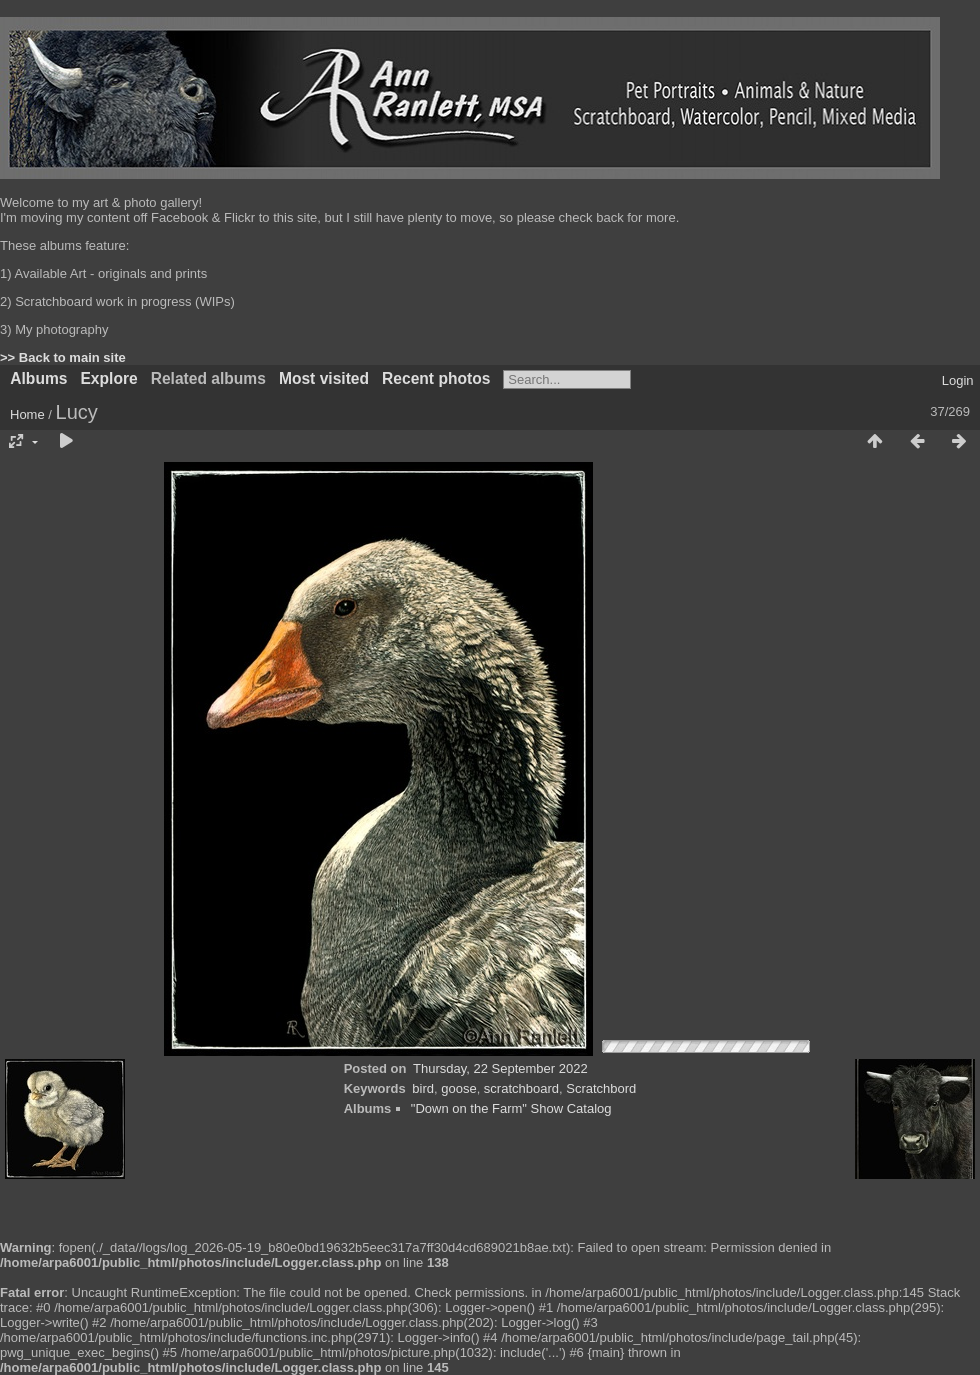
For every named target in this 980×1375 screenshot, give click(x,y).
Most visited (324, 378)
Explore (108, 378)
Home (27, 414)
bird (423, 1088)
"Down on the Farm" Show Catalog (511, 1108)
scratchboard (521, 1088)
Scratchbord (601, 1088)
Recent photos (436, 378)
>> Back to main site (63, 357)
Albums (38, 378)
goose (458, 1088)
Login (958, 380)
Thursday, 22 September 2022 (500, 1068)
